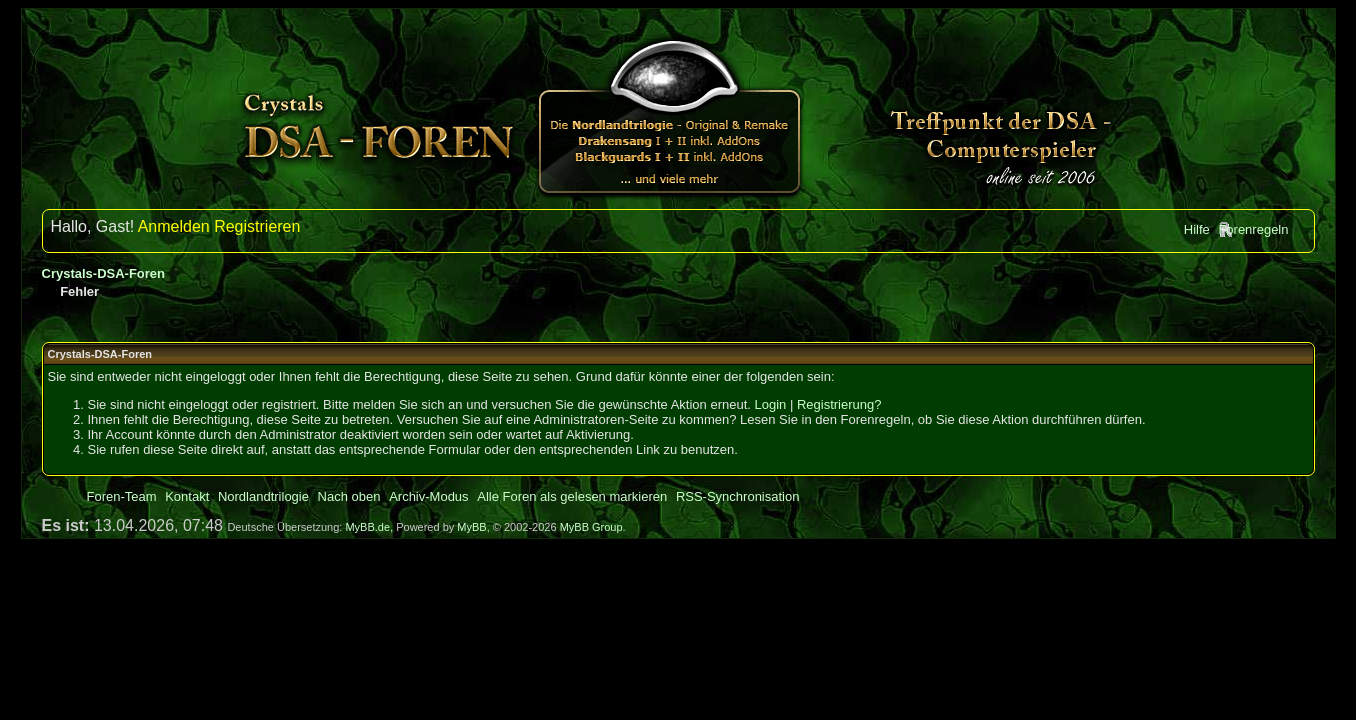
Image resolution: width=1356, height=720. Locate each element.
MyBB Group (591, 527)
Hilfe (1197, 229)
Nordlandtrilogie (263, 496)
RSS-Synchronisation (738, 496)
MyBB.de (367, 527)
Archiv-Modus (428, 496)
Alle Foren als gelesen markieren (572, 496)
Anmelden (174, 226)
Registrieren (257, 226)
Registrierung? (839, 404)
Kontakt (187, 496)
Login (771, 404)
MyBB (471, 527)
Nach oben (349, 496)
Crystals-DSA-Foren (104, 273)
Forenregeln (1253, 229)
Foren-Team (122, 496)
